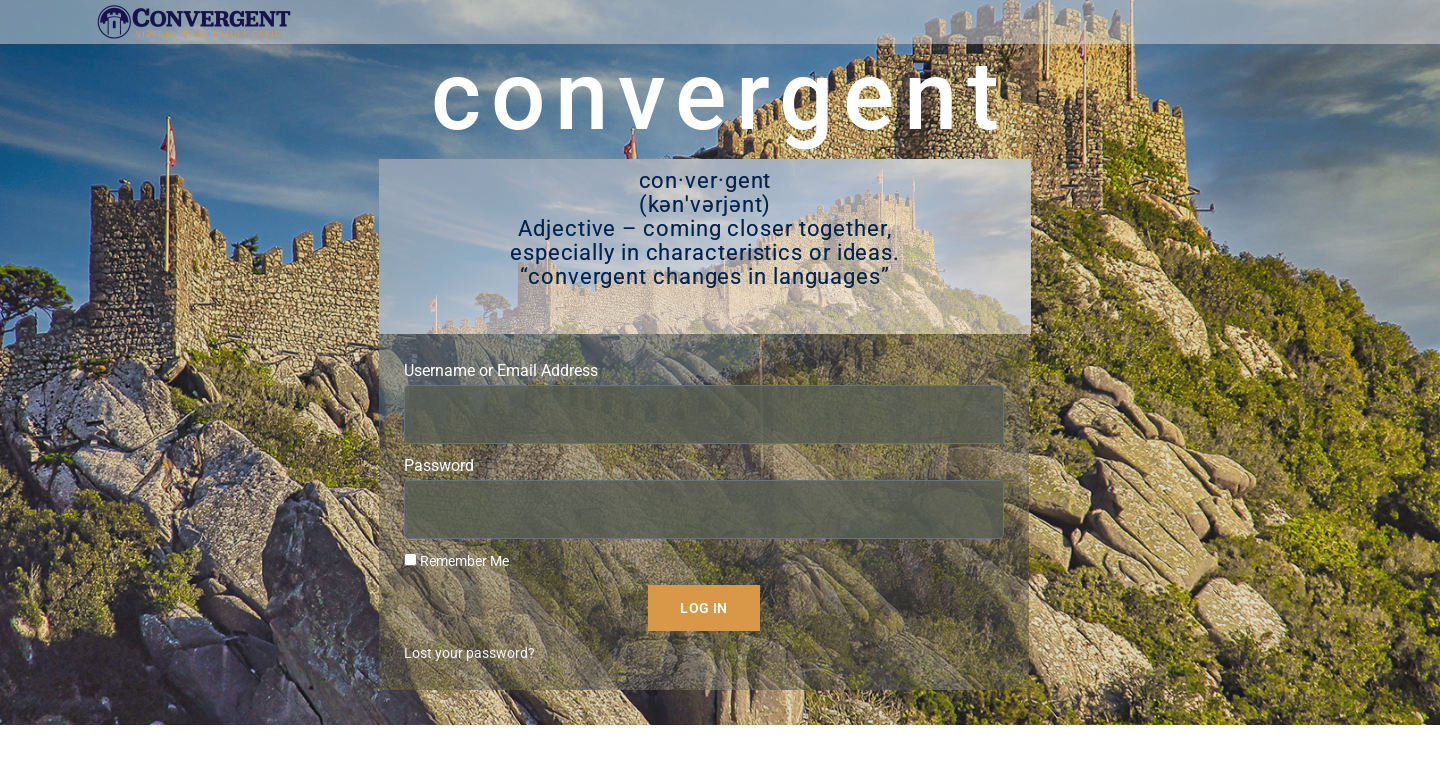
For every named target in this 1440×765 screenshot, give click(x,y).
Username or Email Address (501, 390)
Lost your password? (469, 673)
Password (439, 485)
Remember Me (456, 581)
